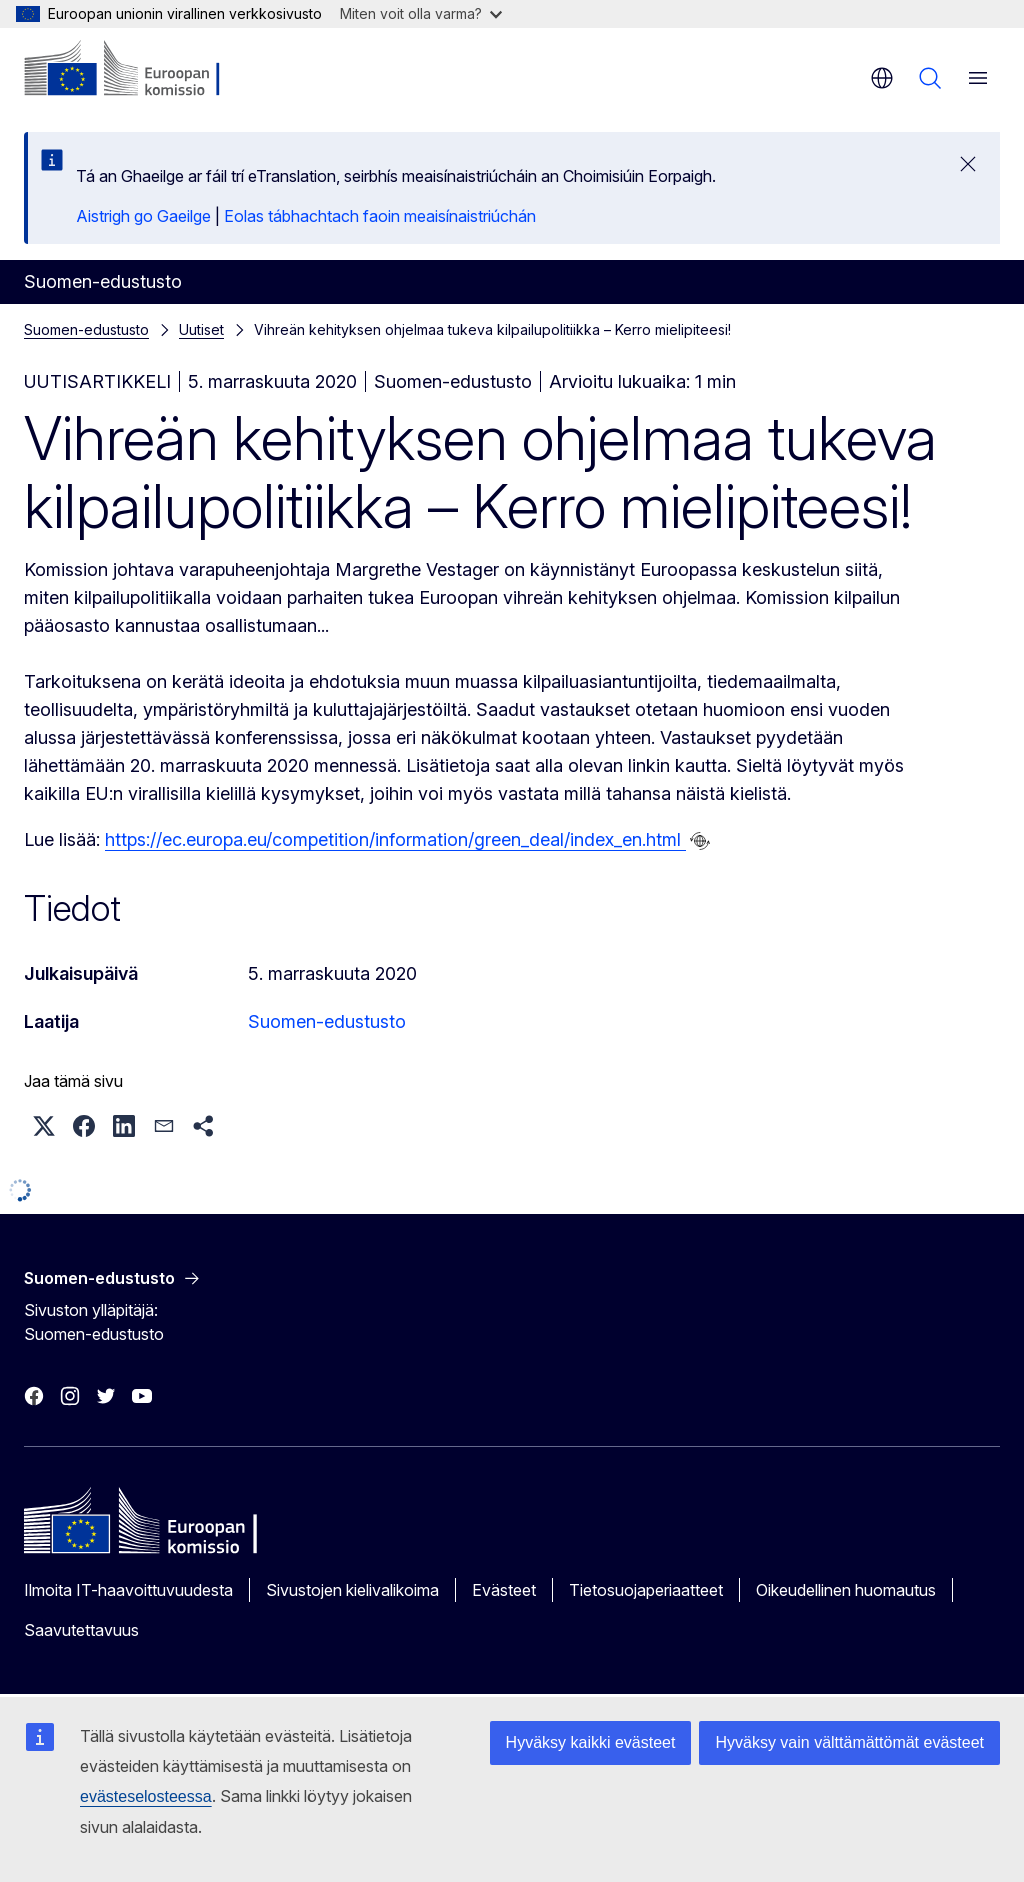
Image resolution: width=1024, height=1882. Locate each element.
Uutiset (201, 329)
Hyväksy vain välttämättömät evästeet (849, 1742)
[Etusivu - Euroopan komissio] (145, 70)
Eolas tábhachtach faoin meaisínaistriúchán (380, 216)
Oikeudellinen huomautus (846, 1590)
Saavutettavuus (81, 1630)
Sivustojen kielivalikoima (352, 1590)
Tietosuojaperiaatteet (646, 1590)
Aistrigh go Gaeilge (143, 216)
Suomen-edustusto (86, 329)
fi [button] (882, 78)
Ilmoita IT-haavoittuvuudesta (128, 1590)
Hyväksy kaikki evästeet (591, 1742)
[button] (44, 1126)
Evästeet (504, 1590)
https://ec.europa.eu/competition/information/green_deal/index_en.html (395, 839)
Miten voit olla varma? (421, 13)
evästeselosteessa (146, 1796)
